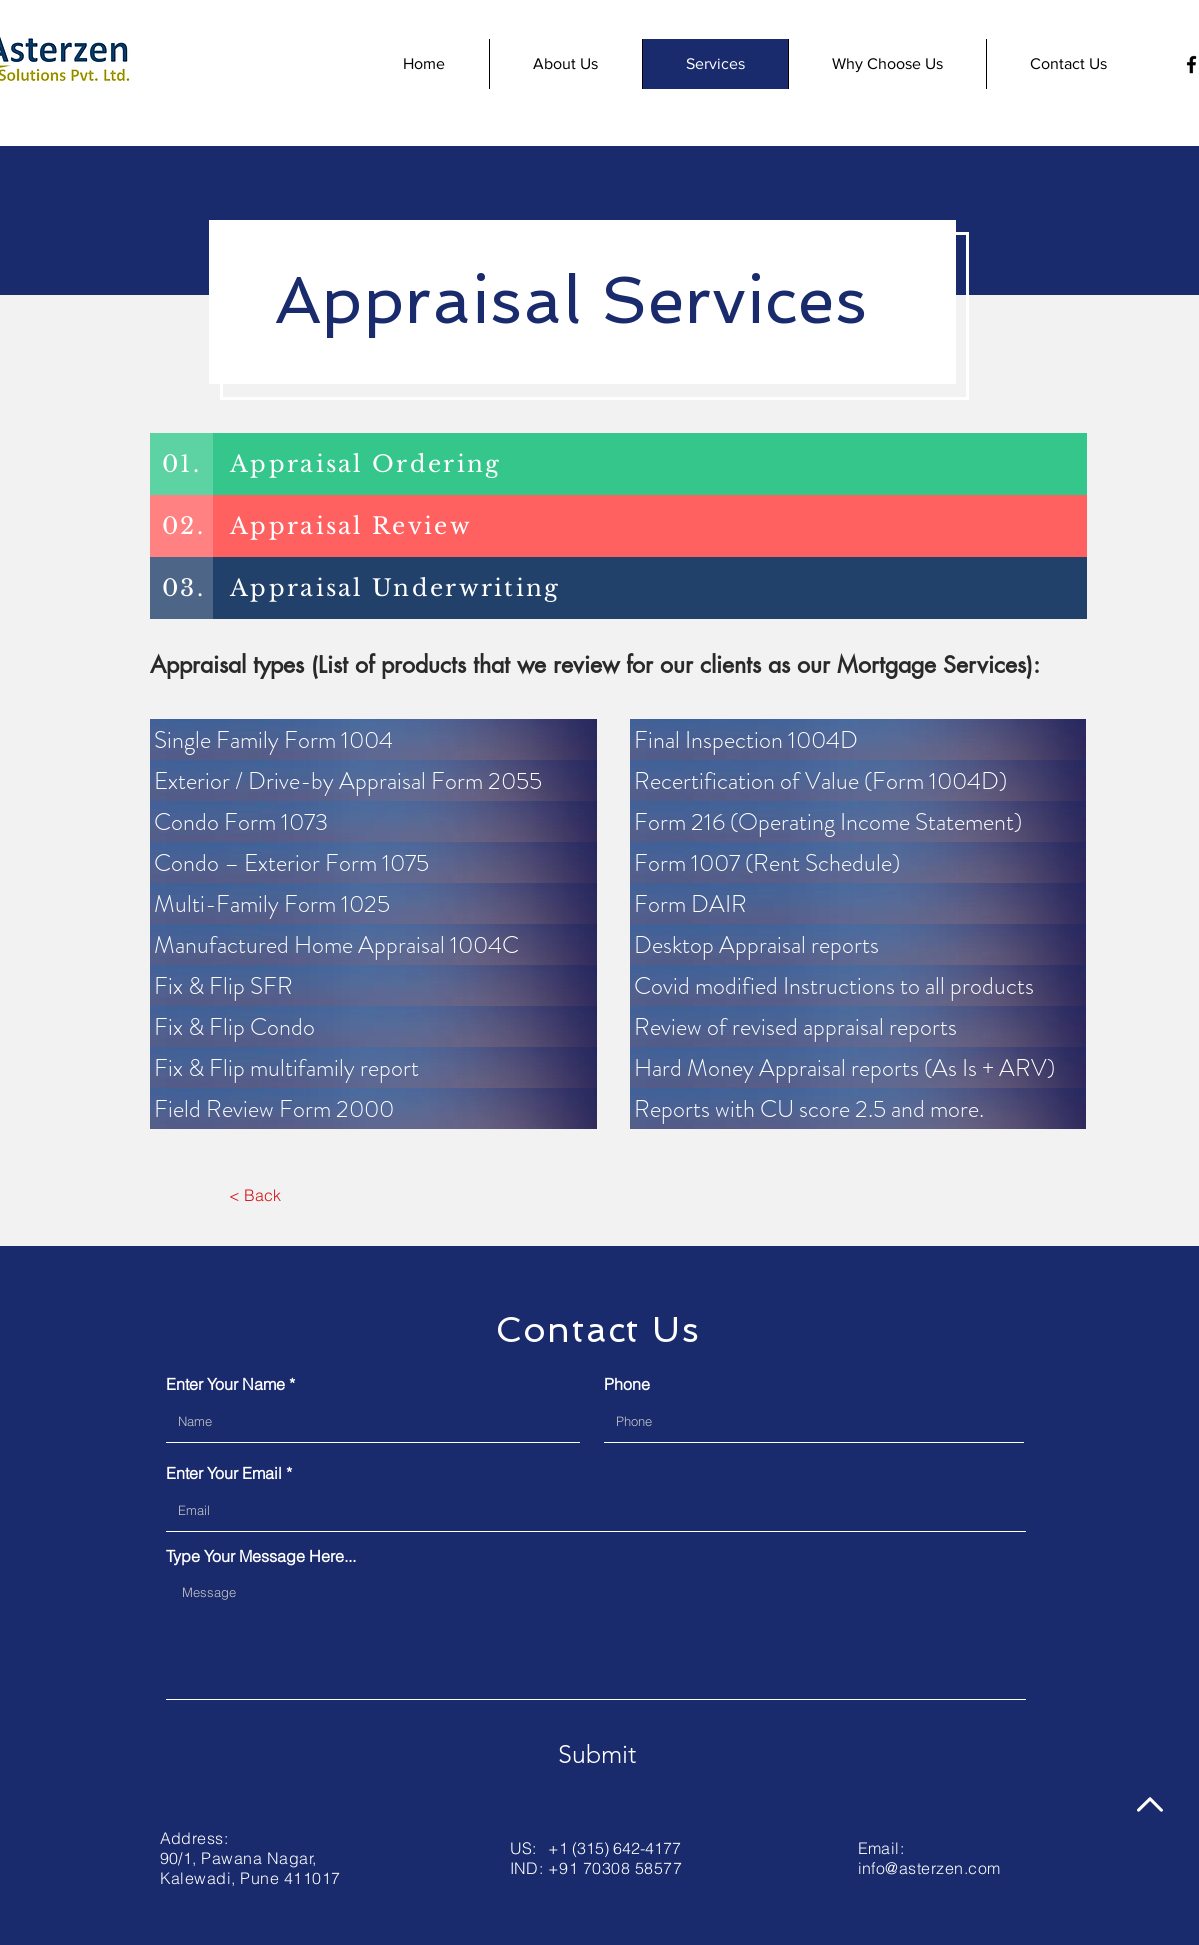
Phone (627, 1384)
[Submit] (597, 1754)
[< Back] (255, 1195)
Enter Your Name (225, 1384)
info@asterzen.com (929, 1868)
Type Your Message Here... (261, 1556)
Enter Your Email (224, 1473)
